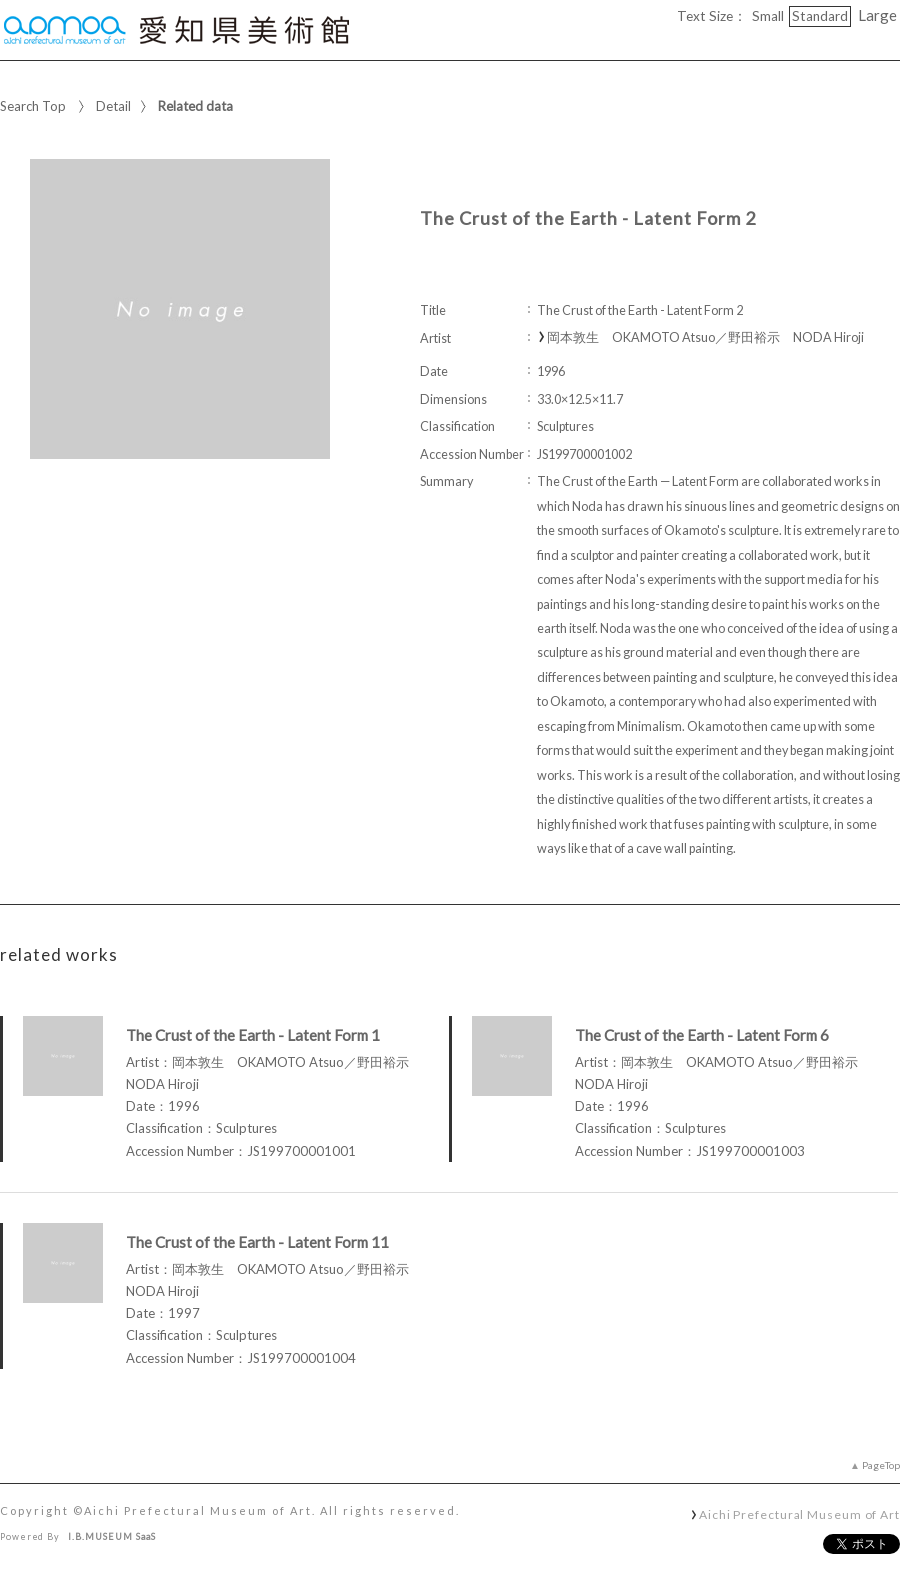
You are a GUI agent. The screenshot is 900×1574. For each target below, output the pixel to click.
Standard (820, 16)
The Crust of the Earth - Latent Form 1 (253, 1035)
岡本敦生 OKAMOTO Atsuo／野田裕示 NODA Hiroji (705, 337)
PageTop (881, 1465)
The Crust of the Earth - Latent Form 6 (702, 1035)
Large (877, 15)
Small (768, 16)
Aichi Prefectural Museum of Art (799, 1514)
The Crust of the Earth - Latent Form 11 (257, 1242)
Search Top (33, 106)
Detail (113, 106)
